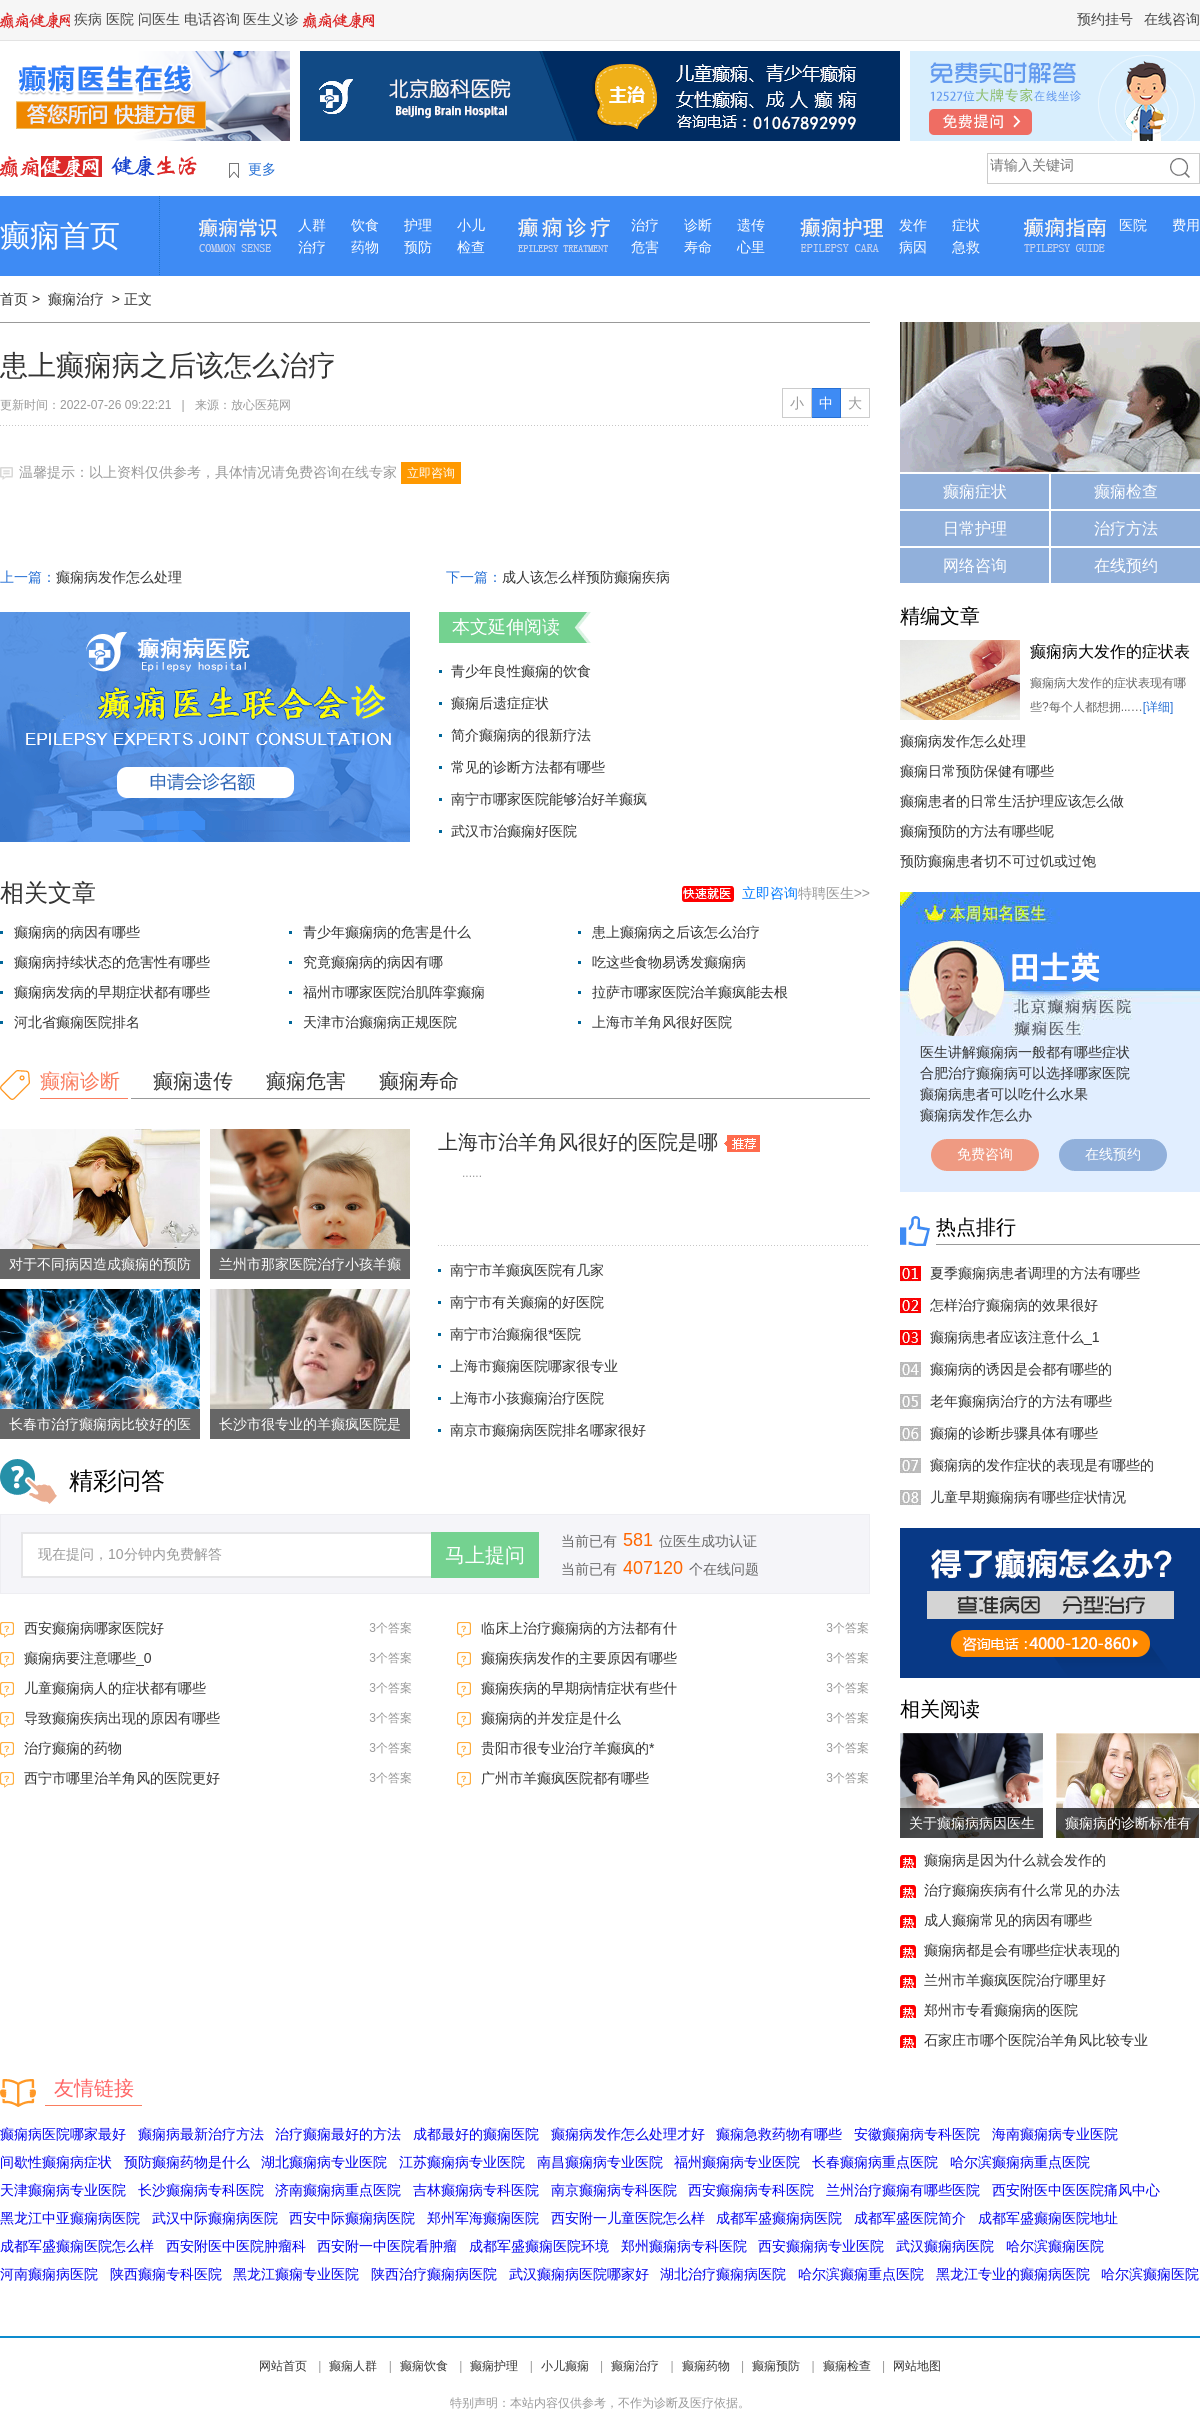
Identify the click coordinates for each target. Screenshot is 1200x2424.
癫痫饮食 (424, 2366)
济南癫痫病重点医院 (338, 2190)
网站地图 (917, 2366)
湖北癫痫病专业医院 (324, 2162)
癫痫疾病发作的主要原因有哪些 (579, 1658)
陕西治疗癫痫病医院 (434, 2274)
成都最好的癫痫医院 (476, 2134)
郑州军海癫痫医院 (483, 2218)
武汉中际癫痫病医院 (215, 2218)
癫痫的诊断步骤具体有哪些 (1014, 1433)
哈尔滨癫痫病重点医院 (1020, 2162)
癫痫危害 (306, 1081)
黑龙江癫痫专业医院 (296, 2274)
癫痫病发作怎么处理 (119, 577)
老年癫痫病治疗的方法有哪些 (1021, 1401)
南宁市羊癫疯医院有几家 (527, 1270)
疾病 (88, 19)
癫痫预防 (776, 2366)
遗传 (751, 225)
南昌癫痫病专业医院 (600, 2162)
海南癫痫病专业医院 (1055, 2134)
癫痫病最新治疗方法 (201, 2134)
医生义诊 (271, 19)
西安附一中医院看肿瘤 (387, 2246)
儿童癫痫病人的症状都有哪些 (115, 1688)
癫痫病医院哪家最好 (63, 2134)
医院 (120, 19)
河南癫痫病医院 (49, 2274)
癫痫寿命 (419, 1081)
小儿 (471, 225)
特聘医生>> (806, 893)
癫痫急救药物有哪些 (779, 2134)
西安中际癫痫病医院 (352, 2218)
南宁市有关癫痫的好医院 (527, 1302)
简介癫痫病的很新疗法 (521, 735)
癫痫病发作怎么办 (976, 1115)
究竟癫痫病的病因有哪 (373, 962)
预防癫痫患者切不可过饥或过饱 (998, 861)
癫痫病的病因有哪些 (77, 932)
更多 (262, 169)
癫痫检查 (1126, 491)
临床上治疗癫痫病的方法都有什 (579, 1628)
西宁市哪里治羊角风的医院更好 (122, 1778)
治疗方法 (1126, 528)
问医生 (159, 19)
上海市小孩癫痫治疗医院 (527, 1398)
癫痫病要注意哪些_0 (88, 1658)
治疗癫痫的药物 (73, 1748)
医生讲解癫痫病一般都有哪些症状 (1025, 1052)
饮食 (365, 225)
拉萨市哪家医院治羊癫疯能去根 (690, 992)
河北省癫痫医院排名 (77, 1022)
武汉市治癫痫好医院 (514, 831)
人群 (312, 225)
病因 (913, 247)
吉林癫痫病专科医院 (476, 2190)
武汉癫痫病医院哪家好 (579, 2274)
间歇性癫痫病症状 (56, 2162)
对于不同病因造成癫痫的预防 (100, 1264)
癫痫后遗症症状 (500, 703)
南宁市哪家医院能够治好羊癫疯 (549, 799)
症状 (966, 225)
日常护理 (975, 528)
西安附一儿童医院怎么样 (628, 2218)
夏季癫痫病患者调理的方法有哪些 (1035, 1273)
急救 (966, 247)
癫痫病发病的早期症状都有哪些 (112, 992)
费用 (1186, 225)
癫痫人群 (353, 2366)
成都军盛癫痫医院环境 (539, 2246)
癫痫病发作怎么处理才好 (628, 2134)
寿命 (698, 247)
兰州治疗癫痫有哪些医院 (903, 2190)
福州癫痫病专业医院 (737, 2162)
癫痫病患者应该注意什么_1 (1015, 1337)
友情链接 (94, 2088)
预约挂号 (1105, 19)
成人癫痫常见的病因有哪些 (1008, 1920)
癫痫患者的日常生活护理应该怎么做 (1012, 801)
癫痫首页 (60, 235)
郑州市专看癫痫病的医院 (1001, 2010)
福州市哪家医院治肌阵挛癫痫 (394, 992)
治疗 (312, 247)
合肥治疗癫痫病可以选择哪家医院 (1025, 1073)
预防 (418, 247)
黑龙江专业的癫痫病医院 (1013, 2274)
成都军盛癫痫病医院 (779, 2218)
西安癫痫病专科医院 (751, 2190)
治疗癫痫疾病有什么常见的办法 (1022, 1890)
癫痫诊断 (80, 1081)
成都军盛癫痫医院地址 (1048, 2218)
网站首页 (283, 2366)
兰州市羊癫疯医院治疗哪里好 (1015, 1980)
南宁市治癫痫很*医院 (515, 1334)
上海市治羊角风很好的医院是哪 (578, 1142)
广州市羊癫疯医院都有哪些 (565, 1778)
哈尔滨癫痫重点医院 (861, 2274)
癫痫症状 (975, 491)
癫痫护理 (494, 2366)
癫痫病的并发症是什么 (551, 1718)
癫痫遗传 (193, 1081)
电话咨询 (212, 19)
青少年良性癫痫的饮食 (521, 671)
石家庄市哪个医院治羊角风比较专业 (1036, 2040)
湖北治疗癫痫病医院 (723, 2274)
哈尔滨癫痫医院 (1055, 2246)
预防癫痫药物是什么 (187, 2162)
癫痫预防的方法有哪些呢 (977, 831)
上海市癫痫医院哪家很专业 (534, 1366)
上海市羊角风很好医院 (662, 1022)
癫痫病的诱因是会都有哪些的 (1021, 1369)
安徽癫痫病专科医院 (917, 2134)
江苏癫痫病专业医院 (462, 2162)
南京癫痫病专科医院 (614, 2190)
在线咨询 (1172, 19)
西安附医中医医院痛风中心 (1076, 2190)
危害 (645, 247)
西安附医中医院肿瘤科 (236, 2246)
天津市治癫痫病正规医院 (380, 1022)
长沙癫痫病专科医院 (201, 2190)
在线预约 (1126, 565)
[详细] (1158, 707)
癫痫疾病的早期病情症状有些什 (579, 1688)
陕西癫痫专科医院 (166, 2274)
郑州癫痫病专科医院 (684, 2246)
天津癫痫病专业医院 (63, 2190)
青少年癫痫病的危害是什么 (387, 932)
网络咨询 (975, 565)
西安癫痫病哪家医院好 (94, 1628)
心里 (751, 247)
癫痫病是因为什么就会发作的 (1015, 1860)
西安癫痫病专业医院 (821, 2246)
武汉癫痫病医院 (945, 2246)
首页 (14, 299)
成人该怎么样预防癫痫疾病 (586, 577)
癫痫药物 (706, 2366)
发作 (913, 225)
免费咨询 (985, 1154)
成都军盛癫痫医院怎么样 (77, 2246)
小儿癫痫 (565, 2366)
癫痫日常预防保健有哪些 (977, 771)
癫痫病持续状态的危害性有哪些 (112, 962)
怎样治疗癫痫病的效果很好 (1014, 1305)
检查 (471, 247)
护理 (418, 225)
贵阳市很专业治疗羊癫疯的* (567, 1748)
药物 (365, 247)
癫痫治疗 (76, 299)
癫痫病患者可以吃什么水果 (1004, 1094)
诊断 (698, 225)
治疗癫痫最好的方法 (338, 2134)
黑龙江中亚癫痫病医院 (70, 2218)
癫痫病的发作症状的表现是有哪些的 (1042, 1465)
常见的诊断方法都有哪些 (528, 767)
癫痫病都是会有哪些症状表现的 (1022, 1950)
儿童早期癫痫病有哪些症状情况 (1028, 1497)
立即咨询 (431, 473)
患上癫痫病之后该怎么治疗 (676, 932)
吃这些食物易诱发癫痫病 (669, 962)
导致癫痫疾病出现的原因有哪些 (122, 1718)
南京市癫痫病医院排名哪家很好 (548, 1430)
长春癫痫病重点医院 (875, 2162)
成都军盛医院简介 (910, 2218)
